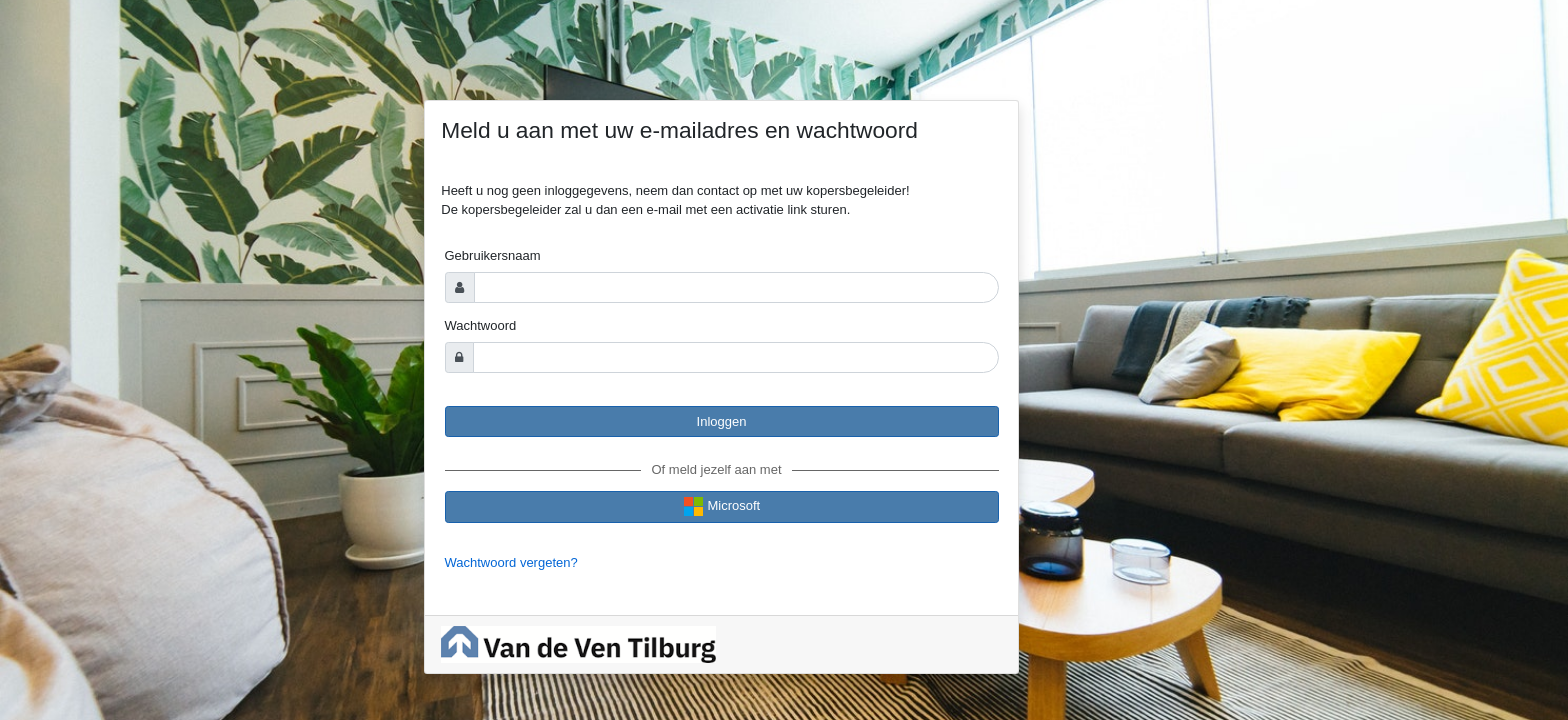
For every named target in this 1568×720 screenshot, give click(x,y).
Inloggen (722, 421)
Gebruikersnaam (493, 255)
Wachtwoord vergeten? (511, 562)
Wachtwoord (481, 325)
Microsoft (721, 506)
